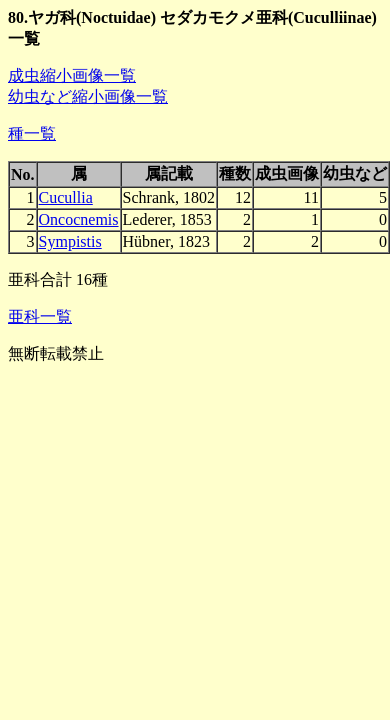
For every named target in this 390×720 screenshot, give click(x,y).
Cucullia (66, 197)
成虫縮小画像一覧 (72, 75)
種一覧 (32, 133)
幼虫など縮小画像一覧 (88, 96)
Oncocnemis (79, 219)
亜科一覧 (40, 316)
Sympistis (70, 241)
